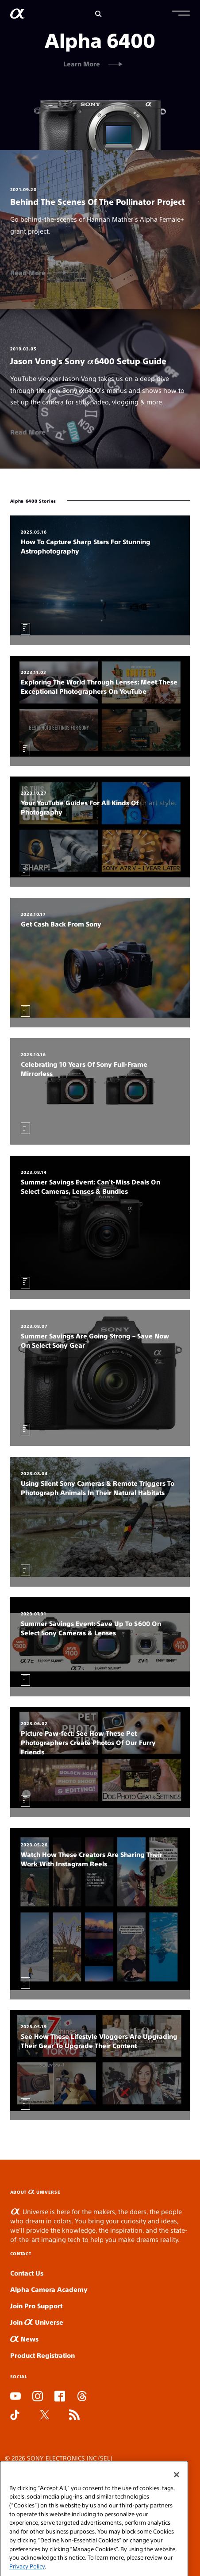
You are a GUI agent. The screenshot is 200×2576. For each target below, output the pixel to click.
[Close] (176, 2494)
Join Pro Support (36, 2305)
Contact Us (26, 2272)
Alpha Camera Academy (49, 2289)
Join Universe (36, 2322)
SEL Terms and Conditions (44, 2470)
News (24, 2338)
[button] (181, 14)
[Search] (98, 14)
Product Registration (42, 2355)
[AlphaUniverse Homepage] (17, 15)
